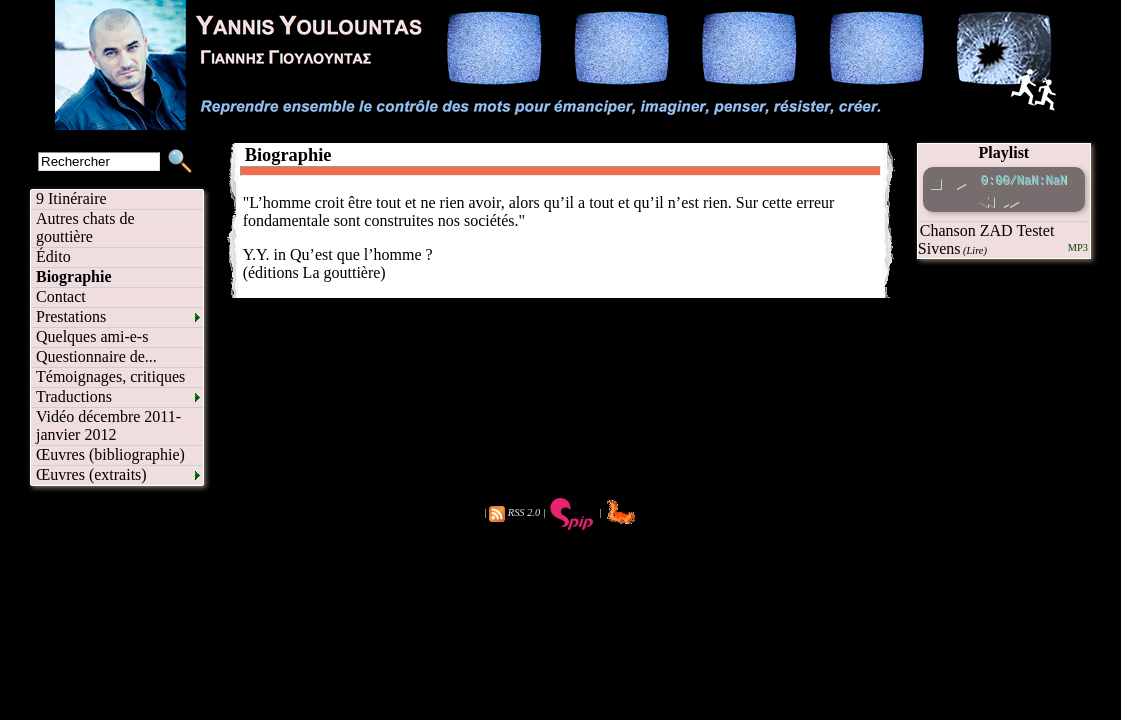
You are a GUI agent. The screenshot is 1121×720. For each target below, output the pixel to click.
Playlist (1004, 152)
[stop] (936, 180)
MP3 (1078, 247)
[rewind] (986, 198)
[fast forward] (1011, 198)
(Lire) (975, 250)
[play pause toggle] (961, 180)
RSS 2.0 (524, 512)
